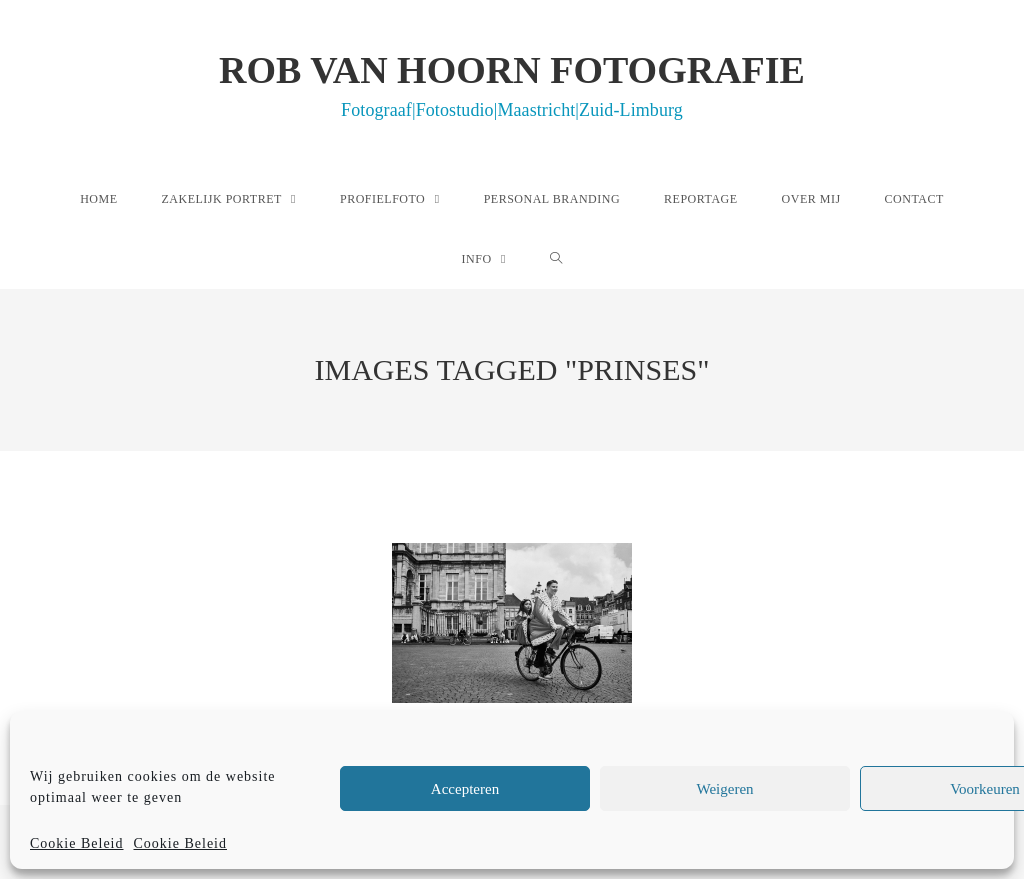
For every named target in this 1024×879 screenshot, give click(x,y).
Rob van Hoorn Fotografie (512, 84)
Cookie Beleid (77, 843)
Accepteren (465, 789)
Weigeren (724, 789)
